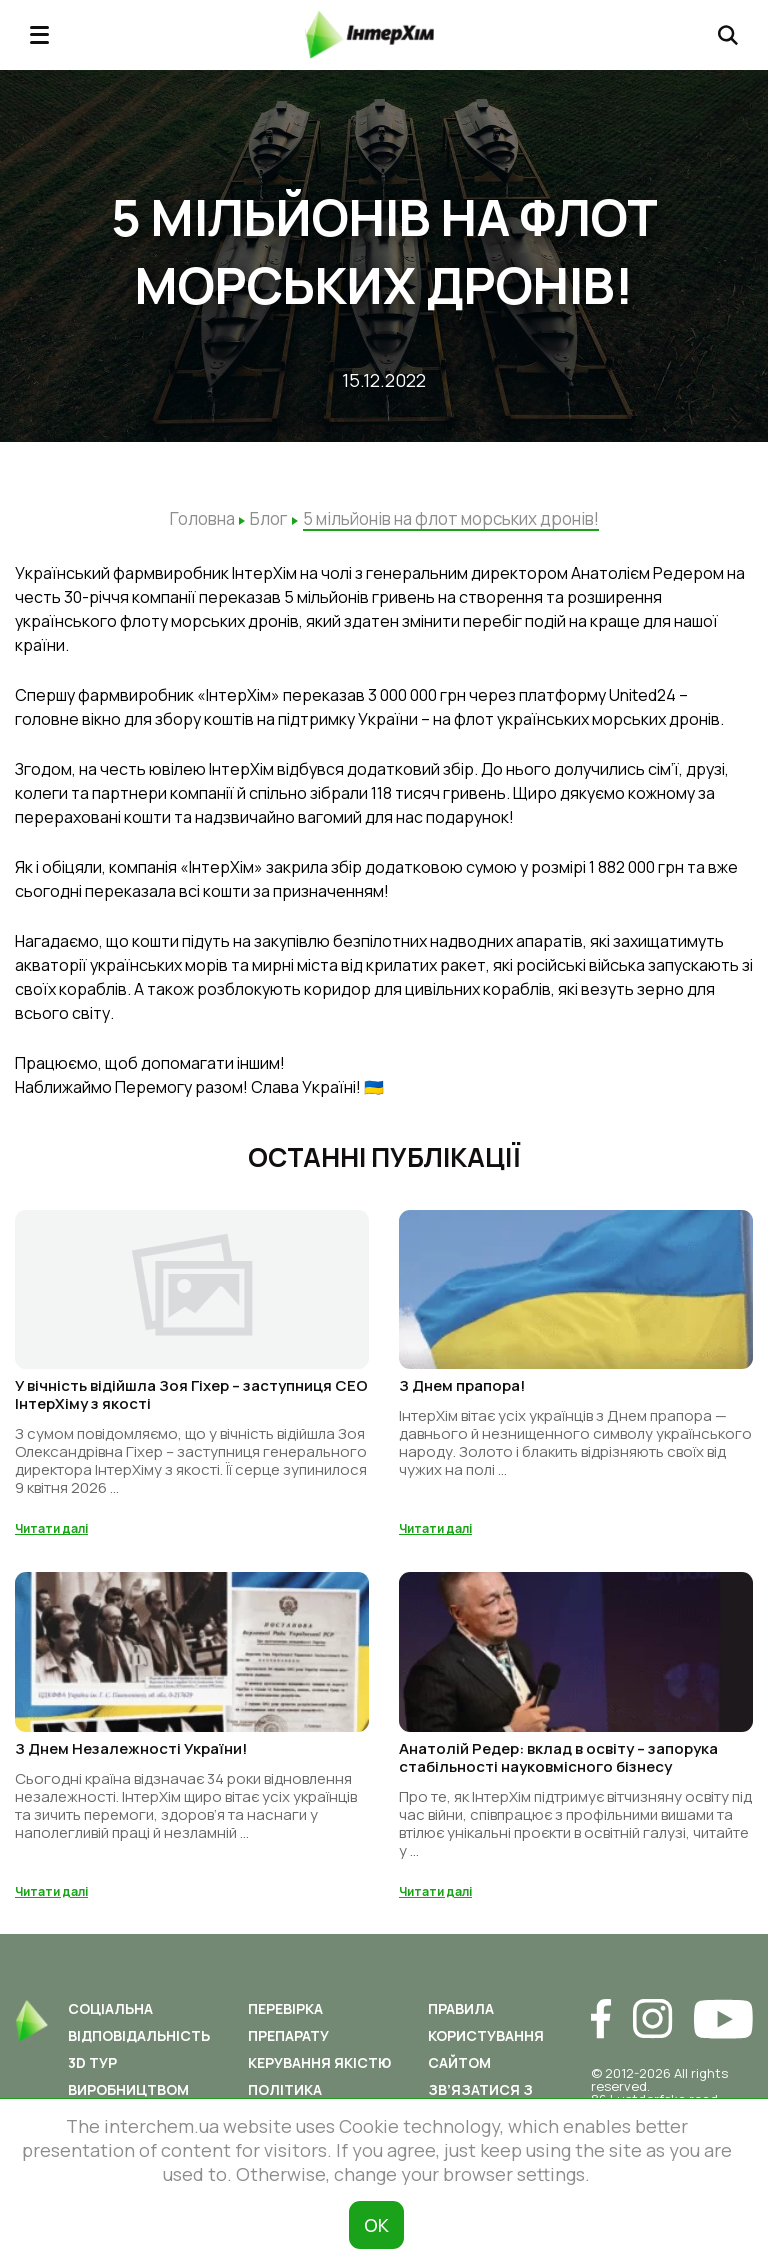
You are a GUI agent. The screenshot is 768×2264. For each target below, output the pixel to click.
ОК (376, 2225)
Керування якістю (319, 2062)
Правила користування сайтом (486, 2035)
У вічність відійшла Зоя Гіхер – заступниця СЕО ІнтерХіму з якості (191, 1394)
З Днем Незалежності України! (131, 1748)
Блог (269, 518)
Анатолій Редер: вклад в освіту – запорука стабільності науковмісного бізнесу (558, 1757)
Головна (202, 518)
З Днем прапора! (462, 1385)
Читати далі (51, 1528)
